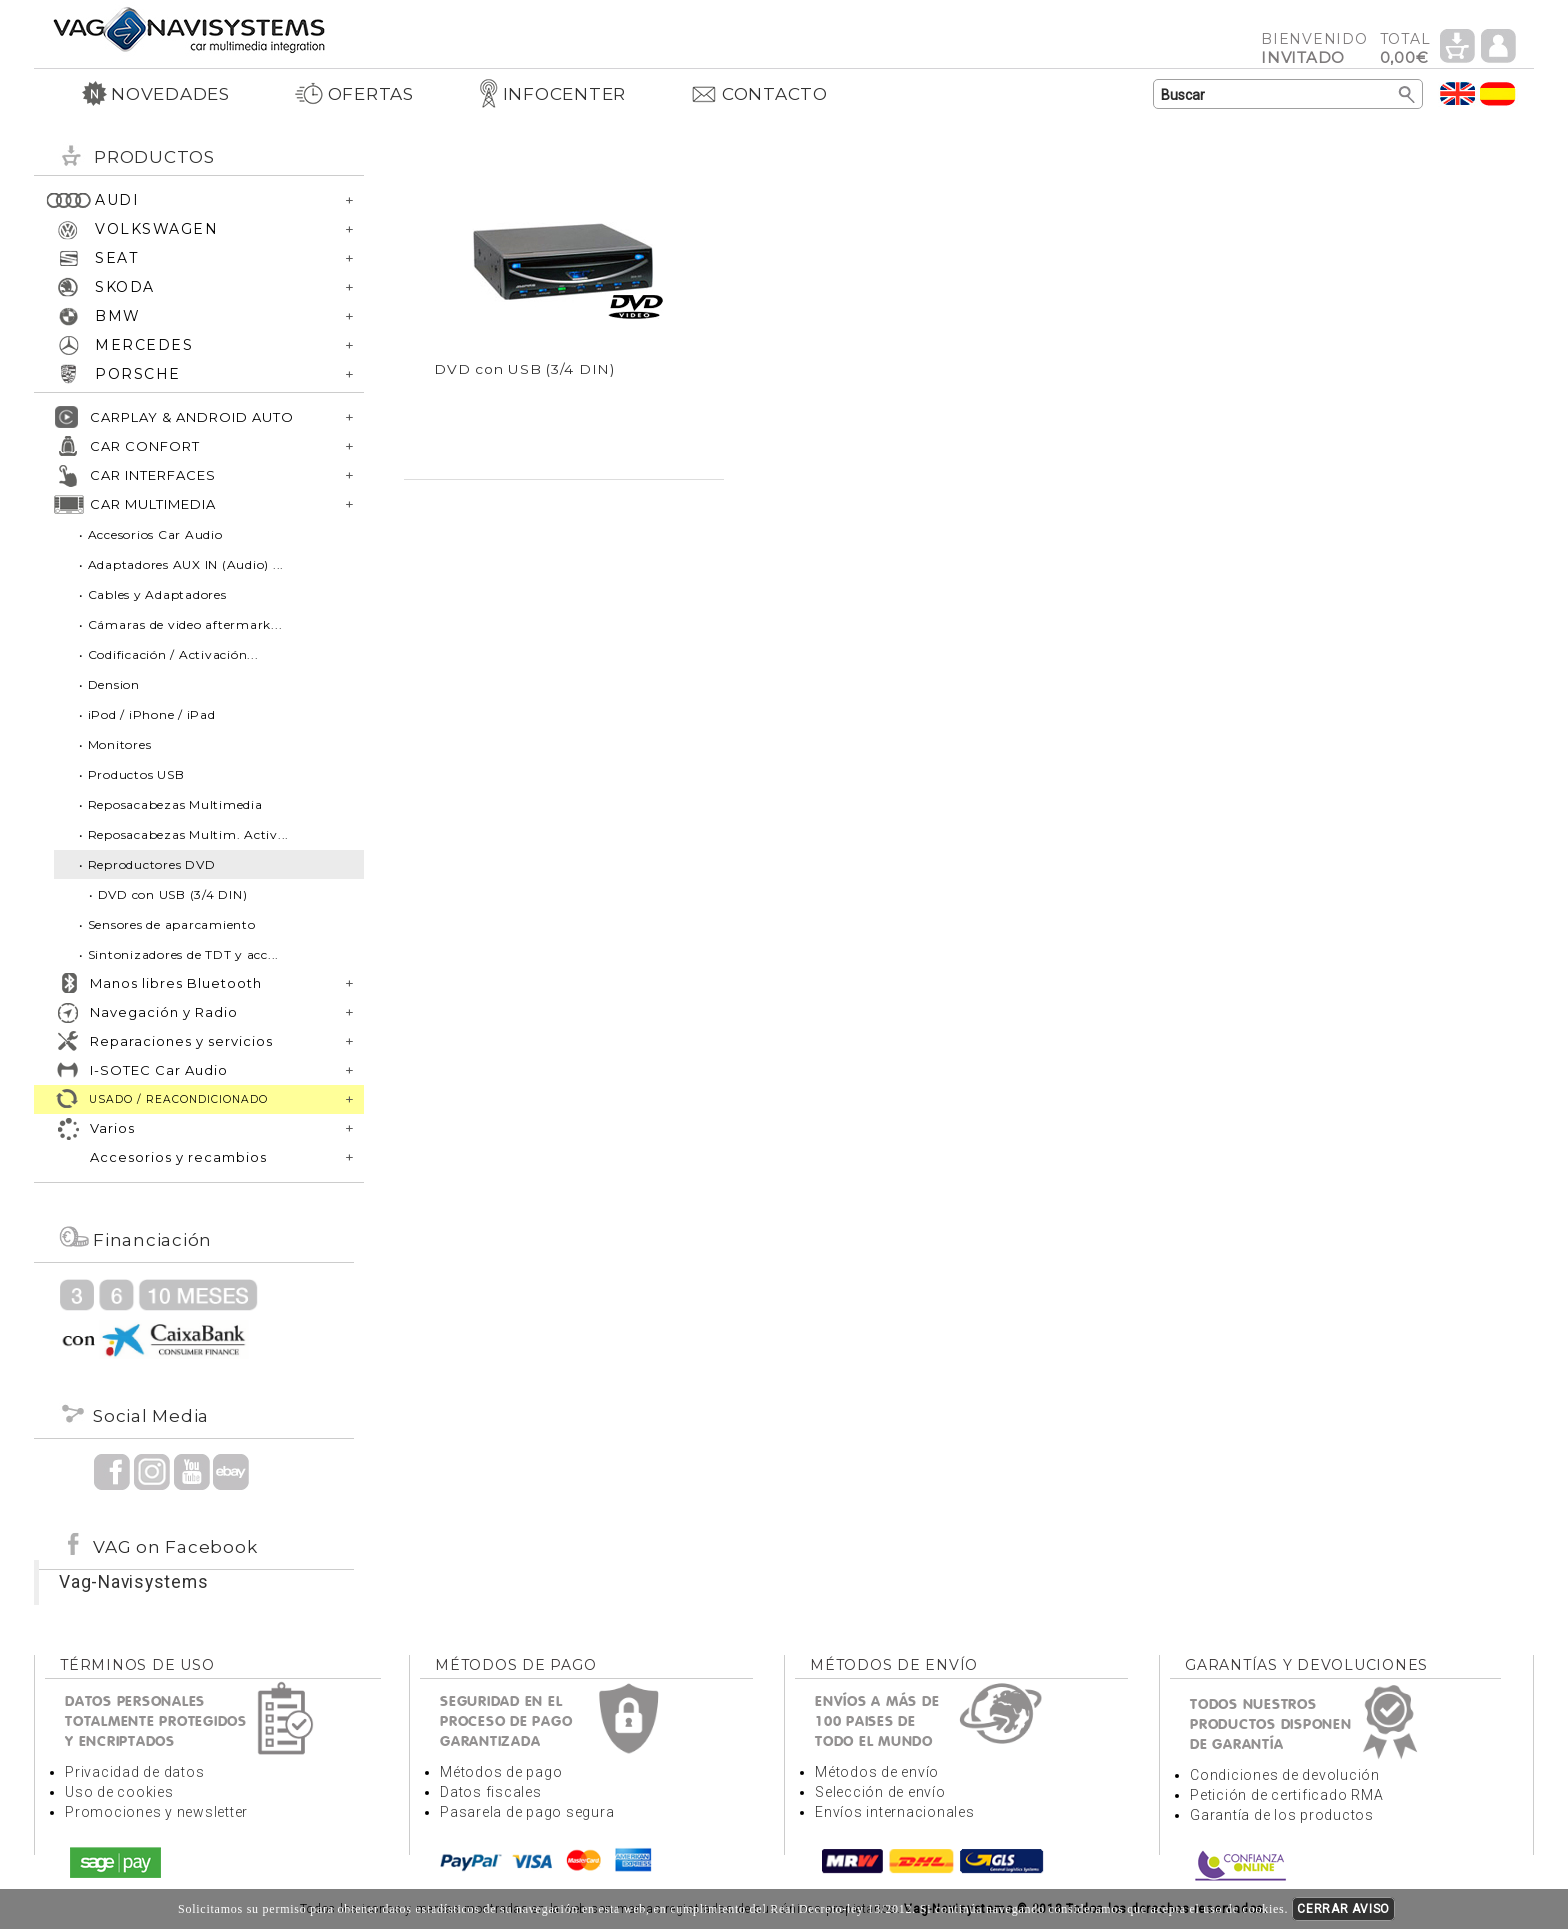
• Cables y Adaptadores (153, 594)
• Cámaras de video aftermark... (180, 624)
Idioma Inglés (1458, 93)
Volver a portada (189, 28)
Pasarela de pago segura (527, 1812)
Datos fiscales (491, 1792)
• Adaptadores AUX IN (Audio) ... (181, 564)
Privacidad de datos (134, 1772)
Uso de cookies (119, 1792)
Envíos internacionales (895, 1812)
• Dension (109, 684)
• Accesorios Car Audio (151, 534)
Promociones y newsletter (156, 1812)
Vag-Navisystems (133, 1582)
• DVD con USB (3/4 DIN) (168, 894)
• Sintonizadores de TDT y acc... (179, 954)
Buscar (1407, 95)
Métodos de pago (501, 1772)
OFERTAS (354, 94)
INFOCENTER (552, 94)
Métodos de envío (877, 1772)
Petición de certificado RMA (1286, 1795)
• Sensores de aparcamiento (167, 924)
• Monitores (115, 744)
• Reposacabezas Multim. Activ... (184, 834)
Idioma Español (1498, 93)
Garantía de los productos (1282, 1815)
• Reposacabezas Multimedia (171, 804)
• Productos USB (131, 774)
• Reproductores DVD (147, 864)
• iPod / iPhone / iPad (147, 714)
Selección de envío (880, 1792)
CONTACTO (759, 94)
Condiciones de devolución (1285, 1775)
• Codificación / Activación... (169, 654)
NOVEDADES (156, 94)
